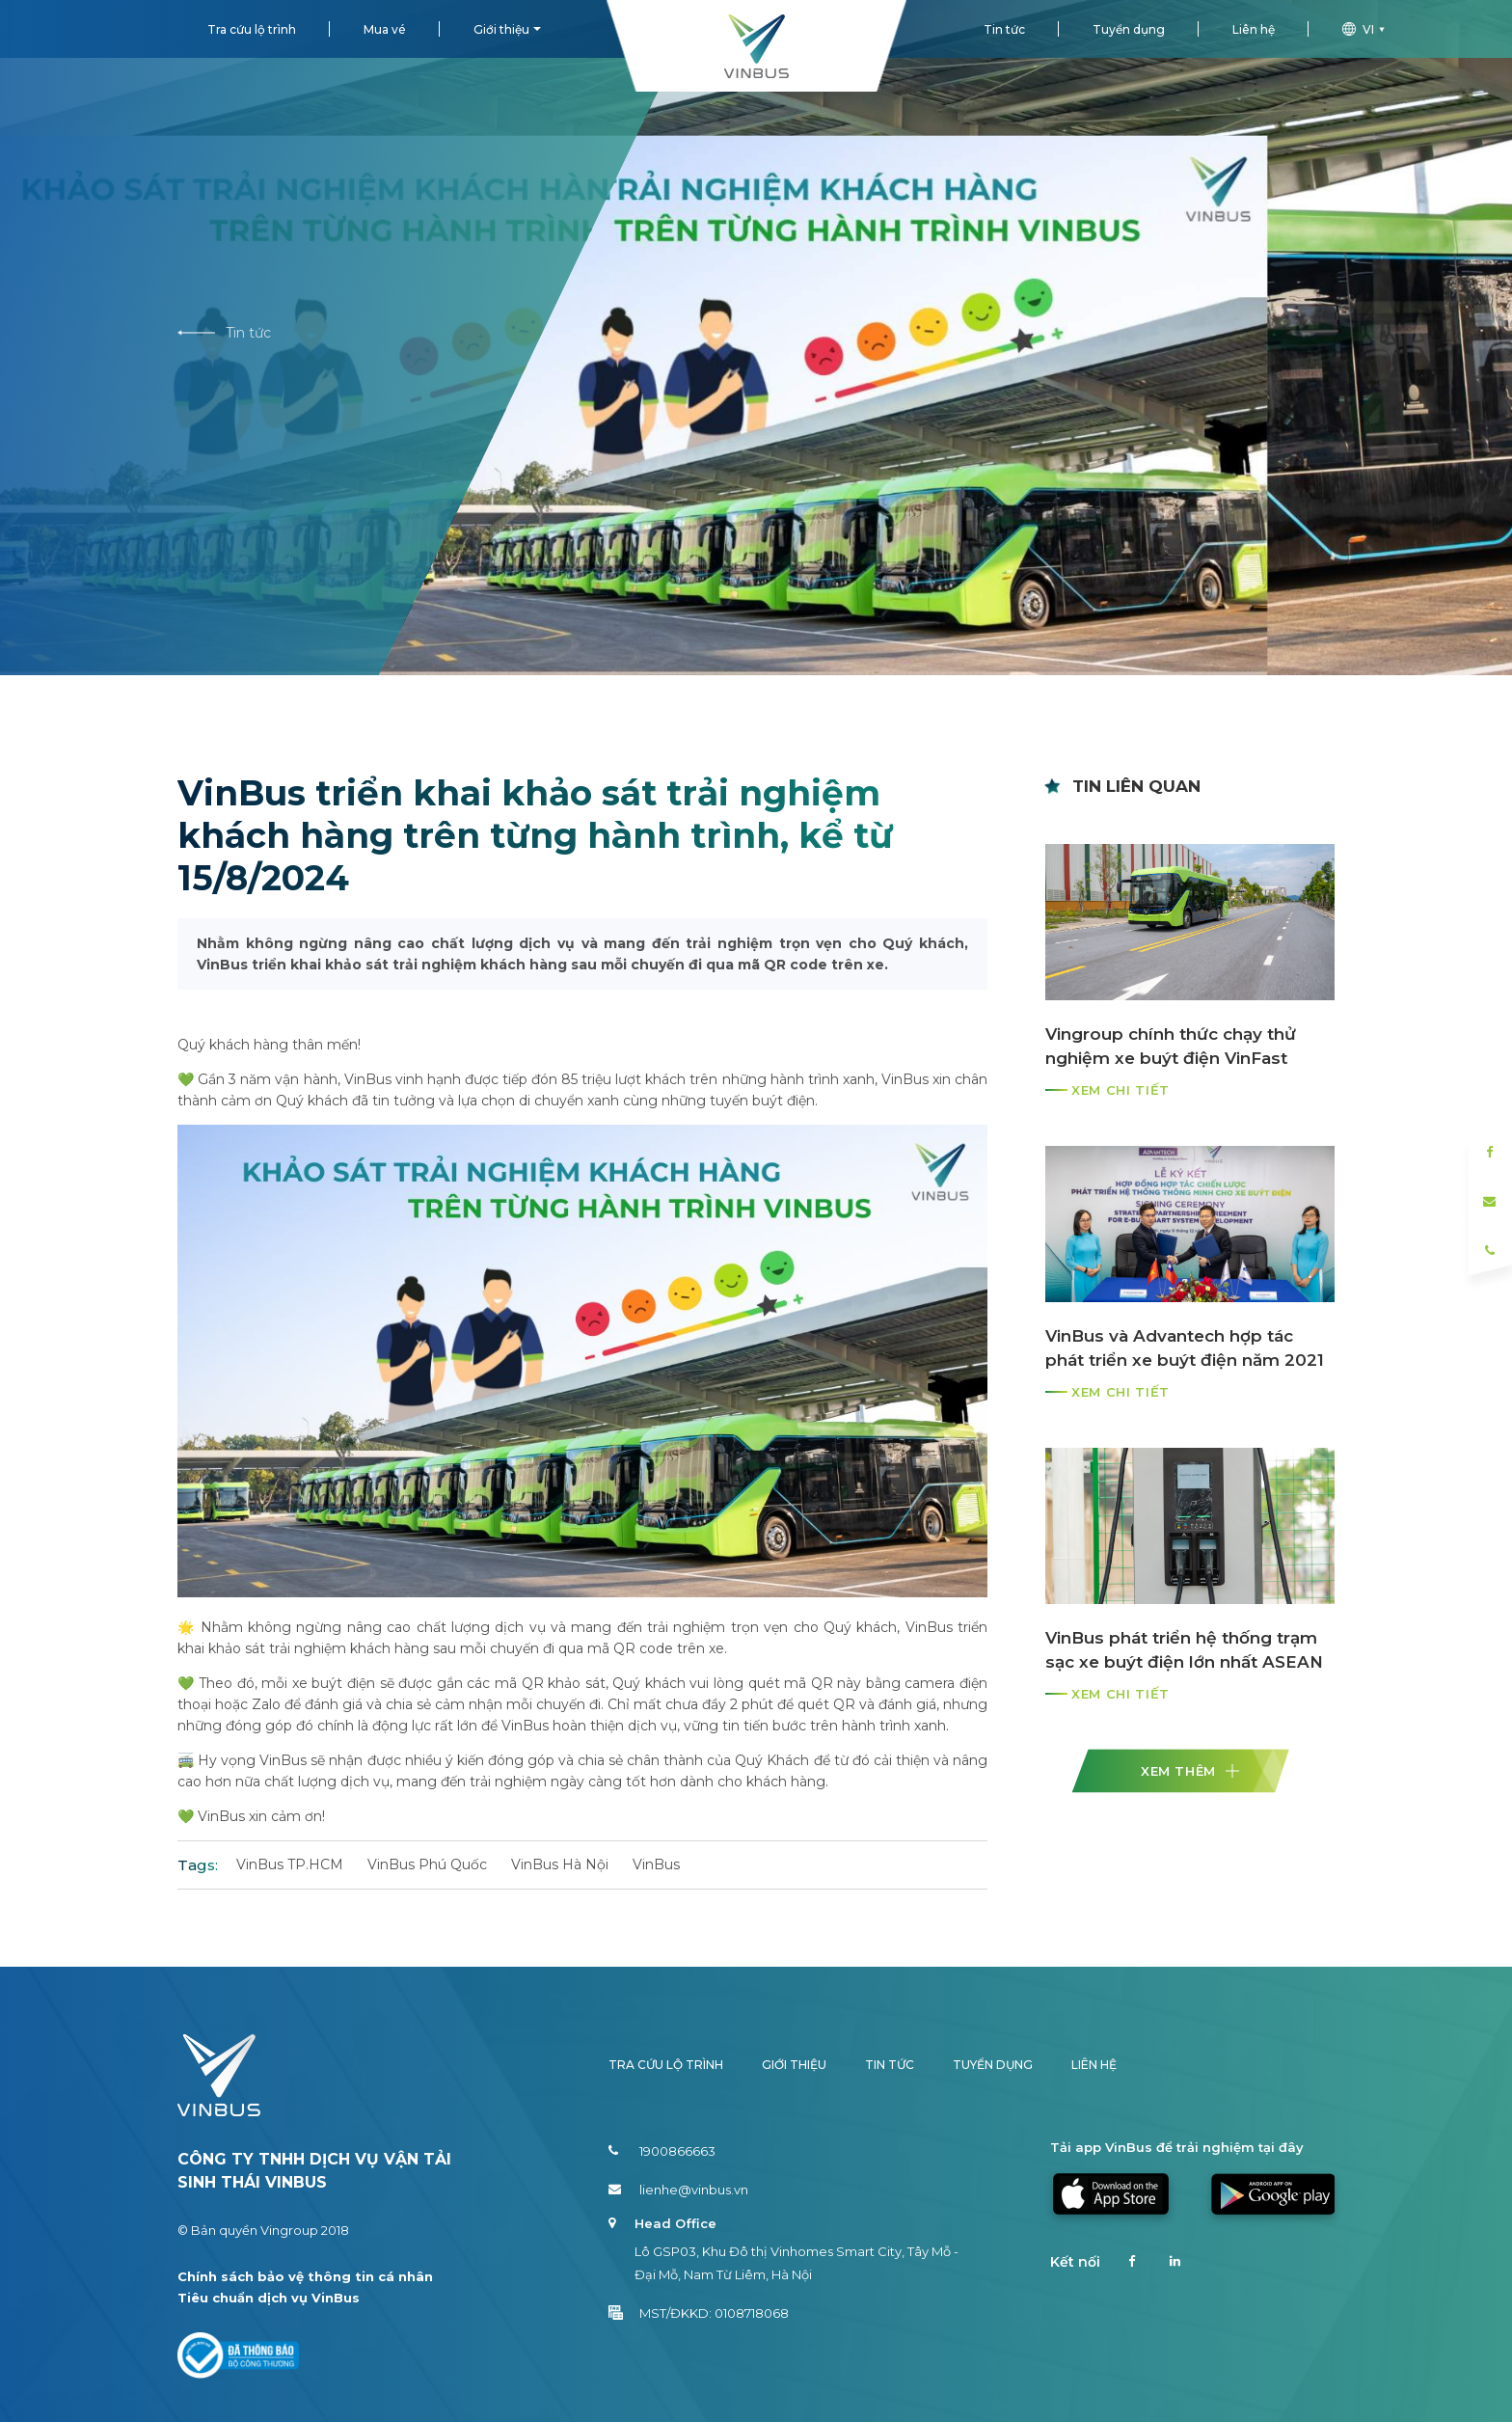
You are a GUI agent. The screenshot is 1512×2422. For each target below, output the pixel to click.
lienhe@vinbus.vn (678, 2189)
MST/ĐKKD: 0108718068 (698, 2313)
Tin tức (1004, 29)
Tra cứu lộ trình (251, 29)
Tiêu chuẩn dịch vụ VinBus (268, 2297)
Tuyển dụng (1129, 29)
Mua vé (385, 29)
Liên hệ (1253, 29)
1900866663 (662, 2151)
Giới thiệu (501, 29)
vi (1366, 29)
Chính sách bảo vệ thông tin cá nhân (305, 2276)
